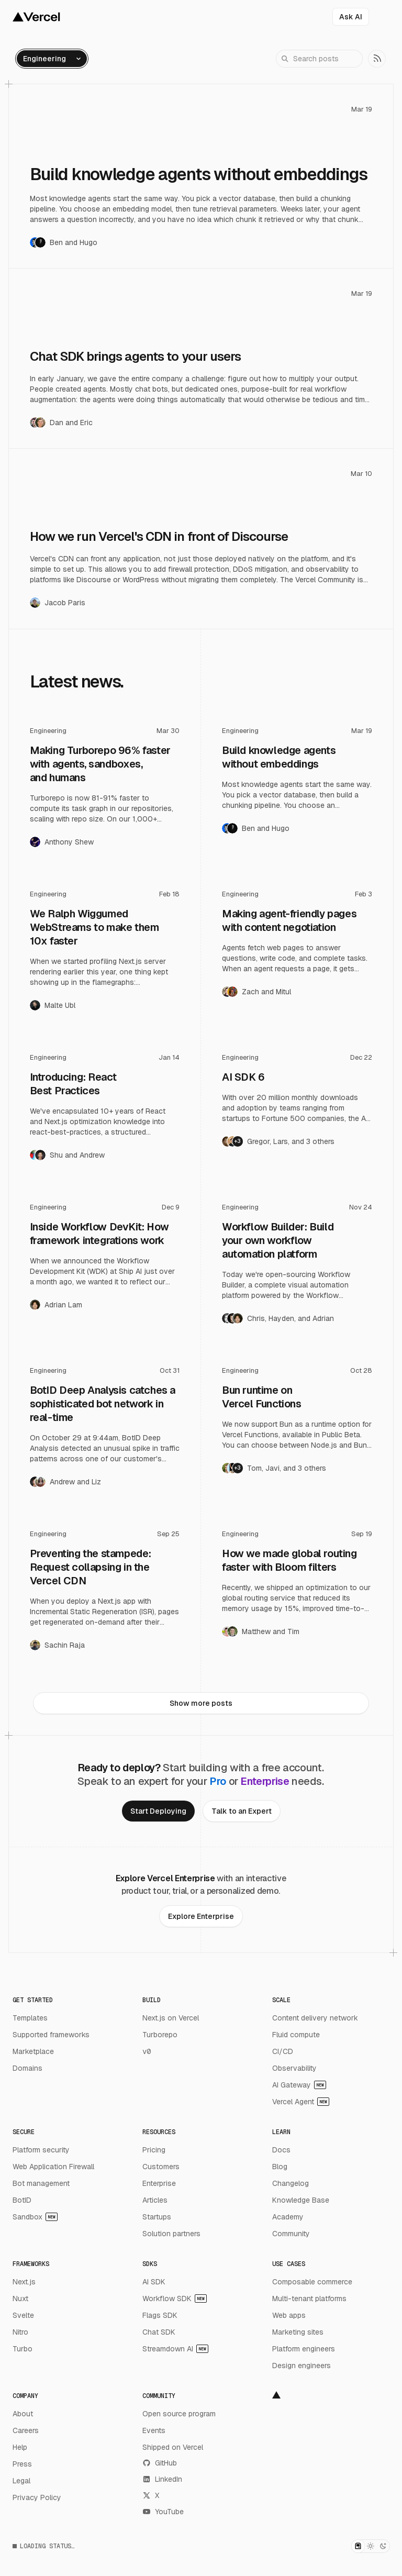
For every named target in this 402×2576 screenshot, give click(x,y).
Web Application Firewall (53, 2166)
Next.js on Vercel (170, 2018)
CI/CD (282, 2051)
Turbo (22, 2348)
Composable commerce (312, 2281)
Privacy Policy (37, 2497)
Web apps (289, 2315)
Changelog (290, 2183)
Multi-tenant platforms (309, 2298)
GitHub (159, 2463)
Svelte (23, 2315)
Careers (26, 2430)
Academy (288, 2217)
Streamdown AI (175, 2348)
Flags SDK (159, 2315)
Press (22, 2464)
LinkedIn (162, 2479)
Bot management (41, 2183)
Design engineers (301, 2365)
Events (153, 2430)
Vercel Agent (300, 2101)
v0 (146, 2051)
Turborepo (159, 2034)
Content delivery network (315, 2018)
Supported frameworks (51, 2034)
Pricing (153, 2150)
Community (291, 2233)
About (23, 2413)
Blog (279, 2166)
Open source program (179, 2413)
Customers (161, 2166)
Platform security (41, 2150)
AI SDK (153, 2281)
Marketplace (33, 2051)
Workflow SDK (174, 2298)
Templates (30, 2018)
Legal (21, 2480)
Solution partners (171, 2233)
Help (20, 2447)
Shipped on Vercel (172, 2447)
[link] (376, 58)
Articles (155, 2200)
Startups (156, 2217)
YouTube (163, 2511)
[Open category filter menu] (52, 58)
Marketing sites (297, 2332)
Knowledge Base (300, 2200)
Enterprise (159, 2183)
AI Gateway (299, 2085)
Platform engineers (303, 2348)
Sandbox (35, 2217)
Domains (27, 2068)
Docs (281, 2150)
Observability (294, 2068)
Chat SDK (158, 2332)
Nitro (20, 2332)
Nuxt (20, 2298)
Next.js (24, 2281)
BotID (22, 2200)
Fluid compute (296, 2034)
